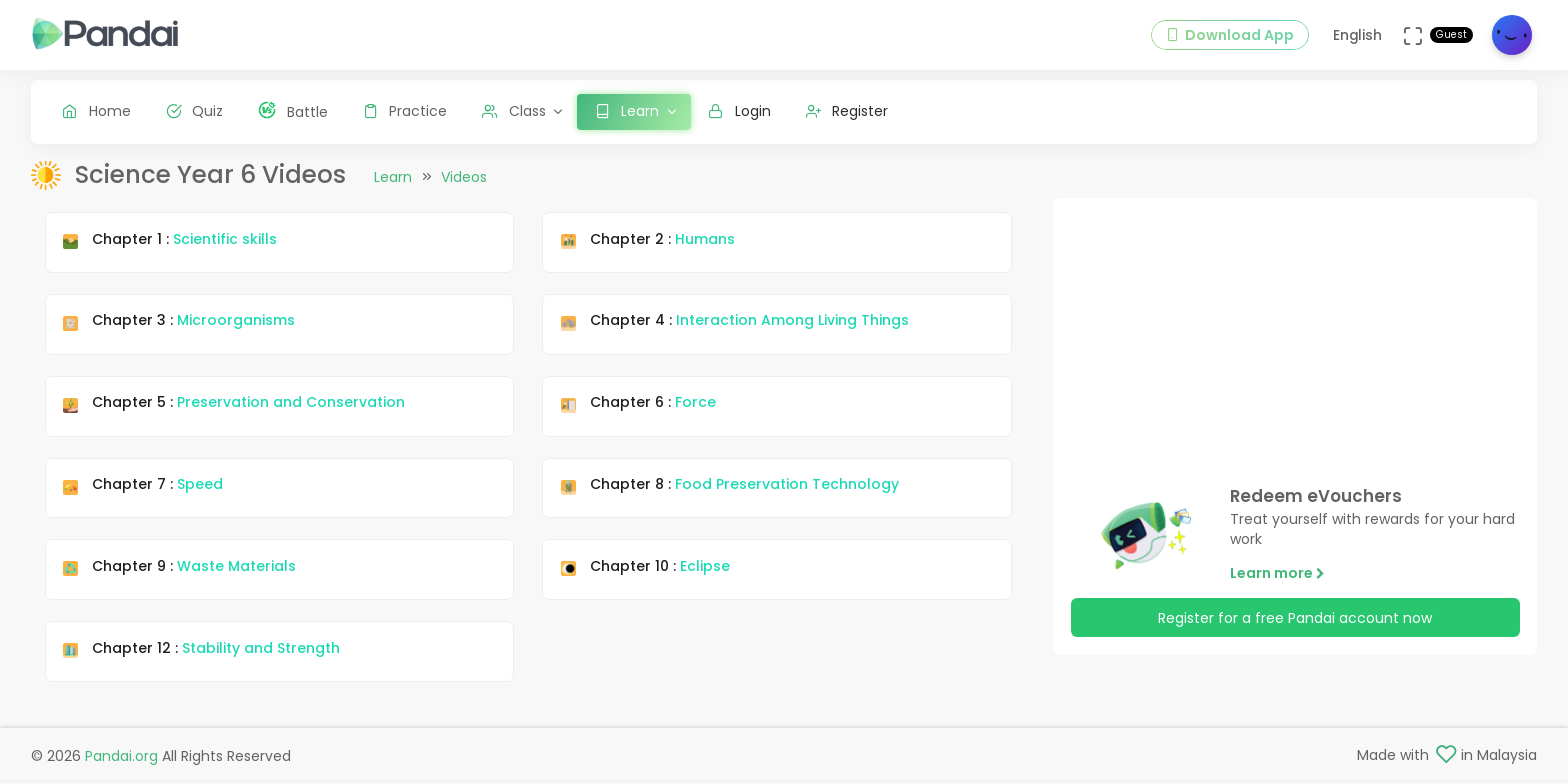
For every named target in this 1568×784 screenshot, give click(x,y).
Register (847, 111)
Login (739, 111)
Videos (464, 193)
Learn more (1277, 589)
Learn (393, 193)
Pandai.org (121, 760)
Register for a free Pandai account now (1295, 633)
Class (514, 111)
